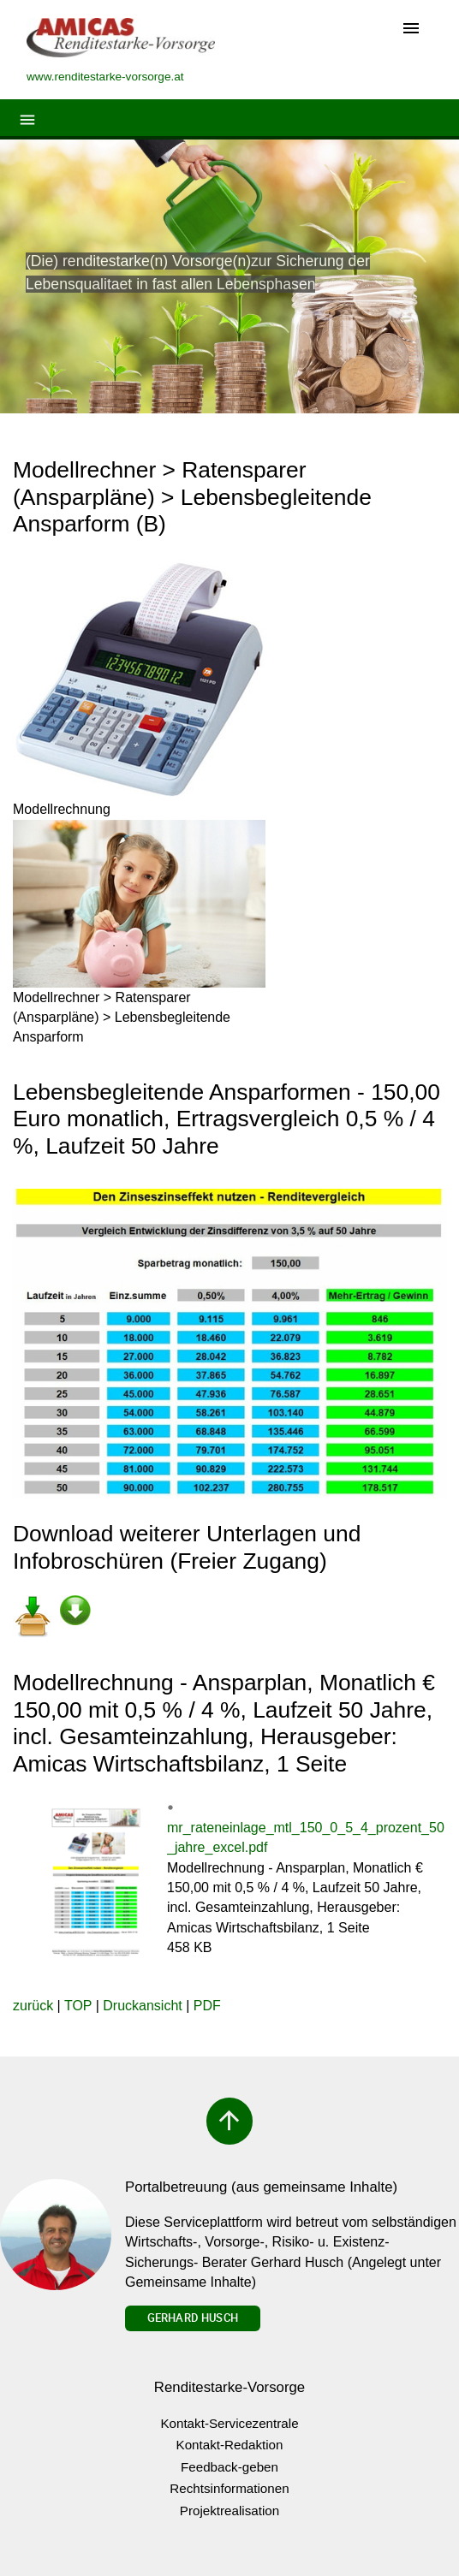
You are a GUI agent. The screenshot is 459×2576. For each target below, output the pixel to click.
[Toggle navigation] (411, 29)
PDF (207, 2005)
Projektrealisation (230, 2510)
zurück (33, 2005)
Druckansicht (142, 2005)
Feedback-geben (229, 2467)
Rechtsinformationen (229, 2488)
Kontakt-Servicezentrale (229, 2423)
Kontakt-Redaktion (229, 2444)
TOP (78, 2005)
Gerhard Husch (192, 2317)
